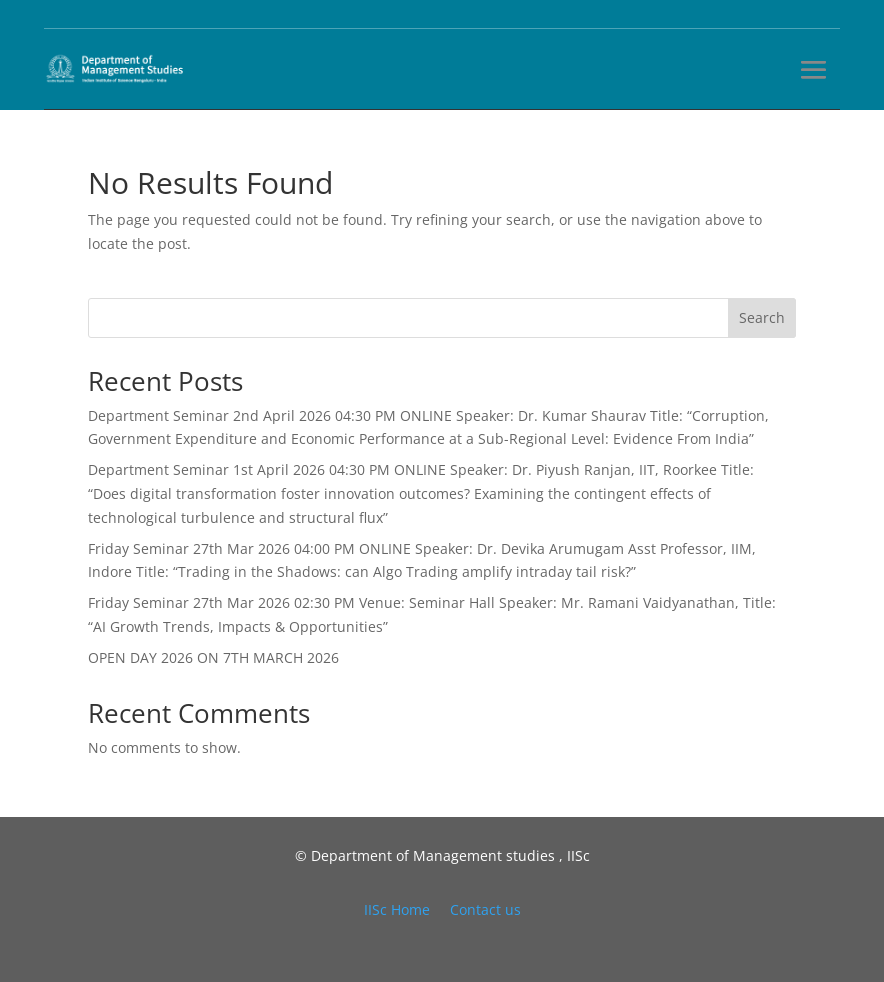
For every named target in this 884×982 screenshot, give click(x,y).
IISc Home (397, 909)
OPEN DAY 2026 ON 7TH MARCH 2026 (213, 657)
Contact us (485, 909)
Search (762, 317)
